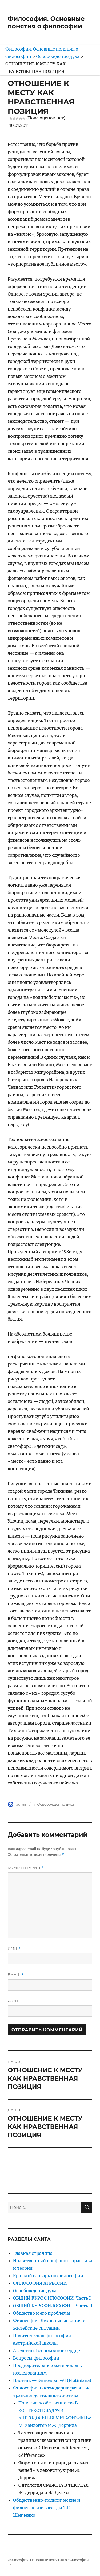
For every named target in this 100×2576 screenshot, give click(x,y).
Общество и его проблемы (41, 2313)
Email (16, 1974)
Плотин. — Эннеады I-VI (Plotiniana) (52, 2380)
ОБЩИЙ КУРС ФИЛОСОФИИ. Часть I (52, 2298)
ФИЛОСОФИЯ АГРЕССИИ (40, 2283)
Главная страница (33, 2253)
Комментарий (26, 1867)
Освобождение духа (55, 1804)
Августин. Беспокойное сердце (46, 2350)
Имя (14, 1948)
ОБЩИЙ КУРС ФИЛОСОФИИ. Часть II (52, 2305)
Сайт (13, 2001)
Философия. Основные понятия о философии (46, 22)
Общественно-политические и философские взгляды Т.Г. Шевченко (46, 2507)
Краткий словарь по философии (48, 2275)
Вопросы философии (36, 2358)
